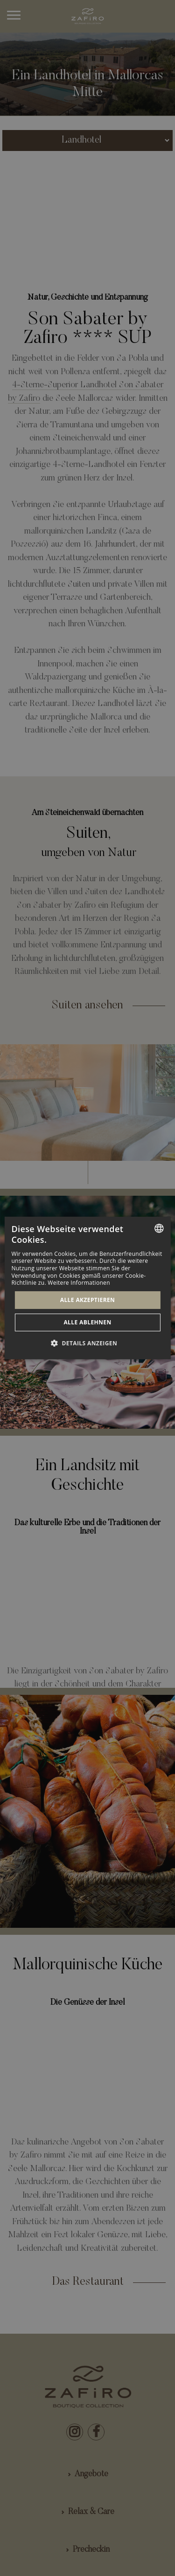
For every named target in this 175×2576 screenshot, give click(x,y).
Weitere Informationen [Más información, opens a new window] (79, 1283)
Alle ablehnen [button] (87, 1322)
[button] (87, 1343)
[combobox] (159, 1228)
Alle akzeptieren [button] (87, 1300)
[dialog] (87, 1288)
